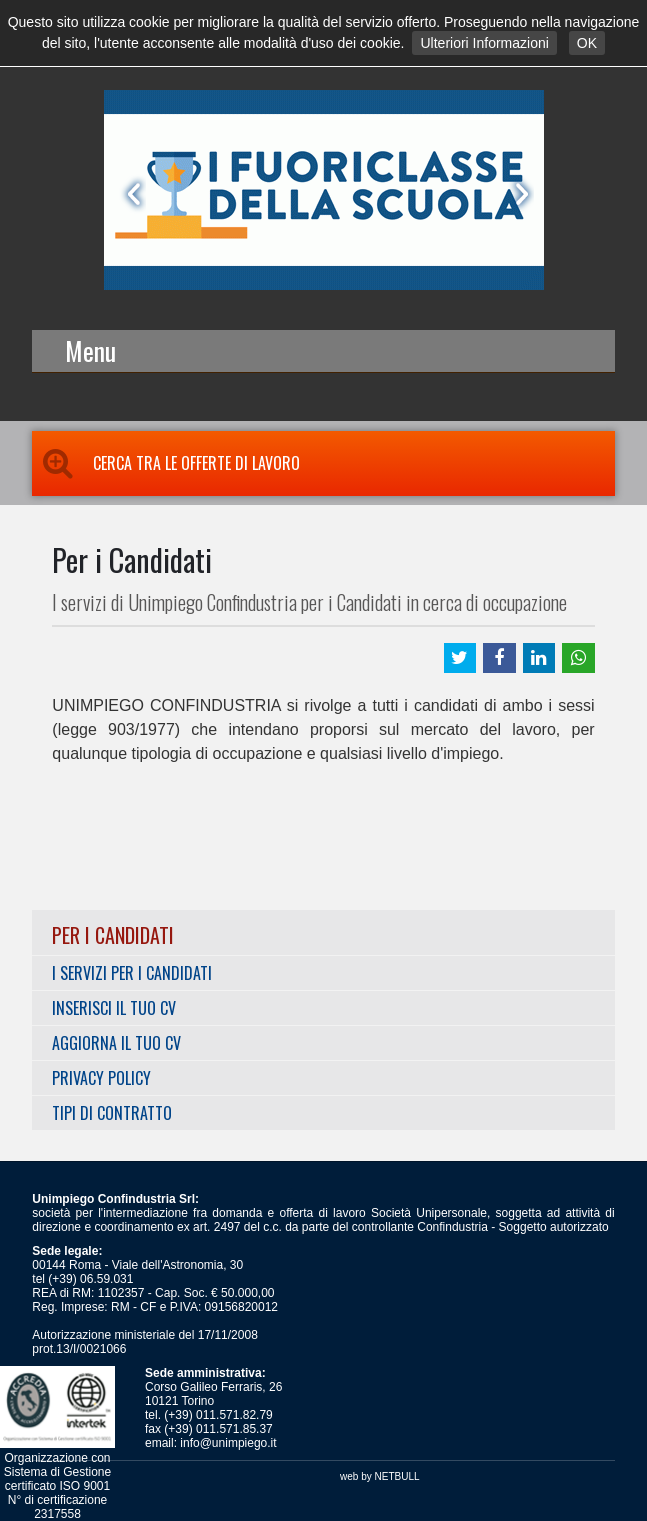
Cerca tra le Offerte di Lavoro (166, 463)
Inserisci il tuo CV (114, 1008)
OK (587, 43)
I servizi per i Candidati (132, 973)
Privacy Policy (101, 1078)
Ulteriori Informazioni (484, 43)
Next (518, 194)
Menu (90, 350)
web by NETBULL (379, 1476)
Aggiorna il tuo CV (116, 1043)
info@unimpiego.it (228, 1443)
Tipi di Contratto (112, 1113)
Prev (130, 194)
